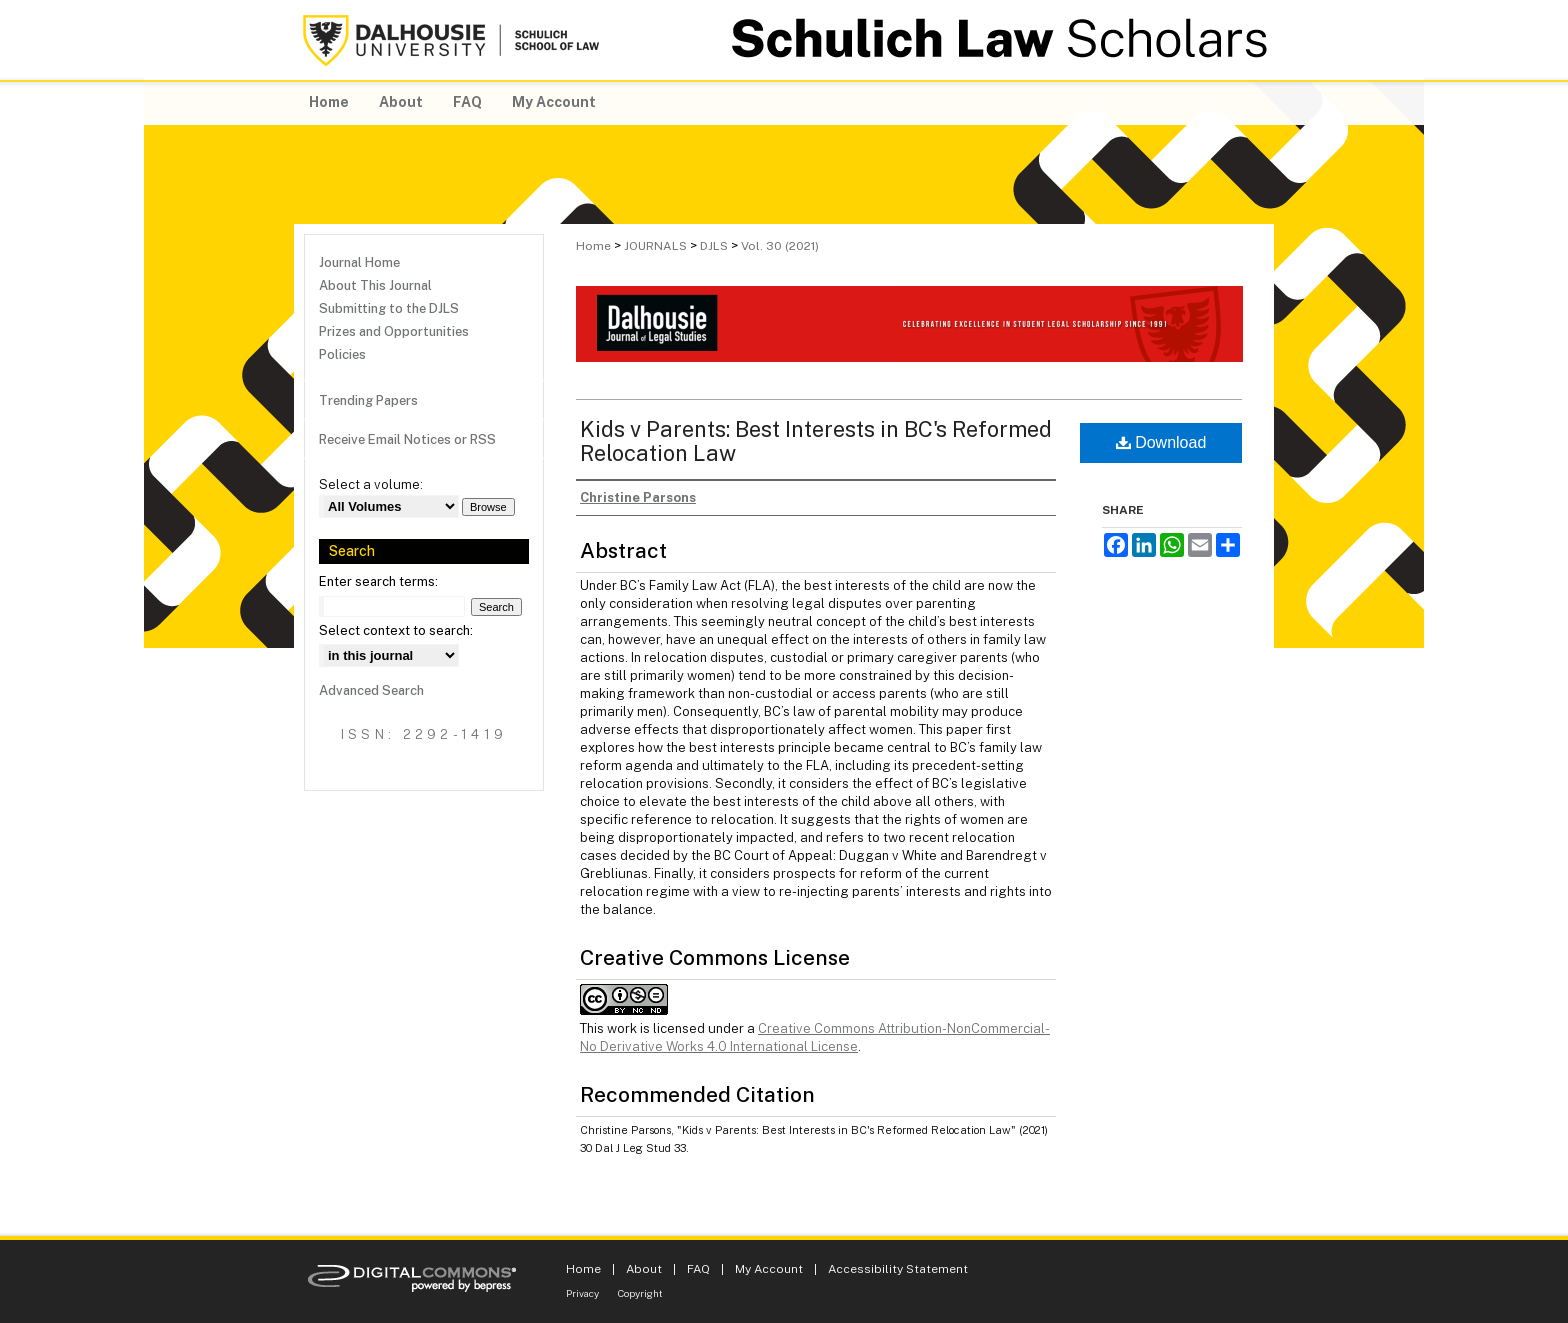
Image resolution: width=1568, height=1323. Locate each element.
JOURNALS (655, 246)
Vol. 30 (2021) (780, 246)
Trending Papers (368, 400)
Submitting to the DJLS (389, 308)
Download (1161, 442)
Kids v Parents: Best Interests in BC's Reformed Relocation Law (816, 441)
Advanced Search (371, 690)
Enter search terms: (378, 581)
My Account (769, 1269)
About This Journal (375, 285)
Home (593, 246)
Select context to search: (396, 630)
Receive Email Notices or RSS (407, 439)
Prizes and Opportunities (394, 331)
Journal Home (359, 262)
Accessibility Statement (898, 1269)
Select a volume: (371, 484)
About (644, 1269)
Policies (342, 354)
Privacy (582, 1293)
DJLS (714, 246)
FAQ (698, 1269)
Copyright (640, 1293)
